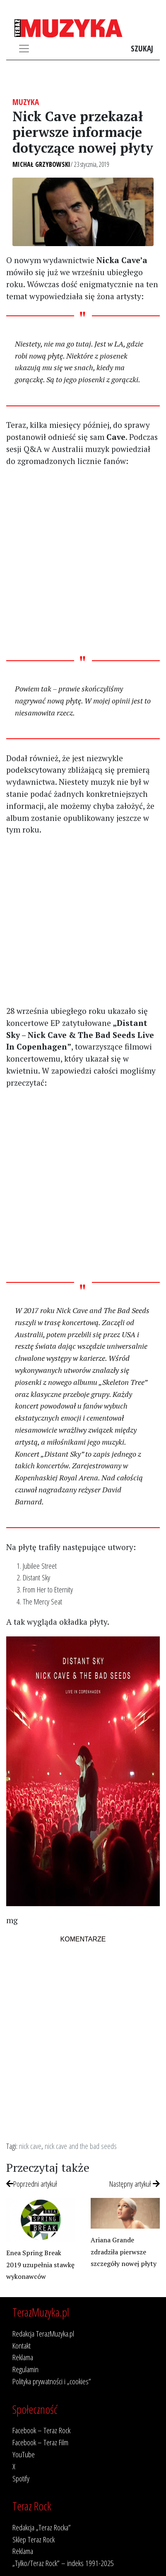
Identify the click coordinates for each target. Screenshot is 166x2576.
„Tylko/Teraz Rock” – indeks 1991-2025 (63, 2563)
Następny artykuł (134, 2183)
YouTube (23, 2454)
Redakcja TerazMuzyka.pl (43, 2333)
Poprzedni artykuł (31, 2183)
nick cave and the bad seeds (81, 2145)
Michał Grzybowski (41, 164)
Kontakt (21, 2345)
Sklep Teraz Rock (33, 2539)
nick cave (30, 2145)
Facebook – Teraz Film (40, 2442)
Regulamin (25, 2369)
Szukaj (142, 48)
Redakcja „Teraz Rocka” (41, 2527)
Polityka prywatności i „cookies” (51, 2381)
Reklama (22, 2357)
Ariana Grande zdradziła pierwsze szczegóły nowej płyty (123, 2251)
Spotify (20, 2478)
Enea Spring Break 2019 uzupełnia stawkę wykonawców (40, 2264)
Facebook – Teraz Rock (41, 2430)
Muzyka (25, 101)
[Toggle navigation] (24, 48)
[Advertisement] (83, 560)
